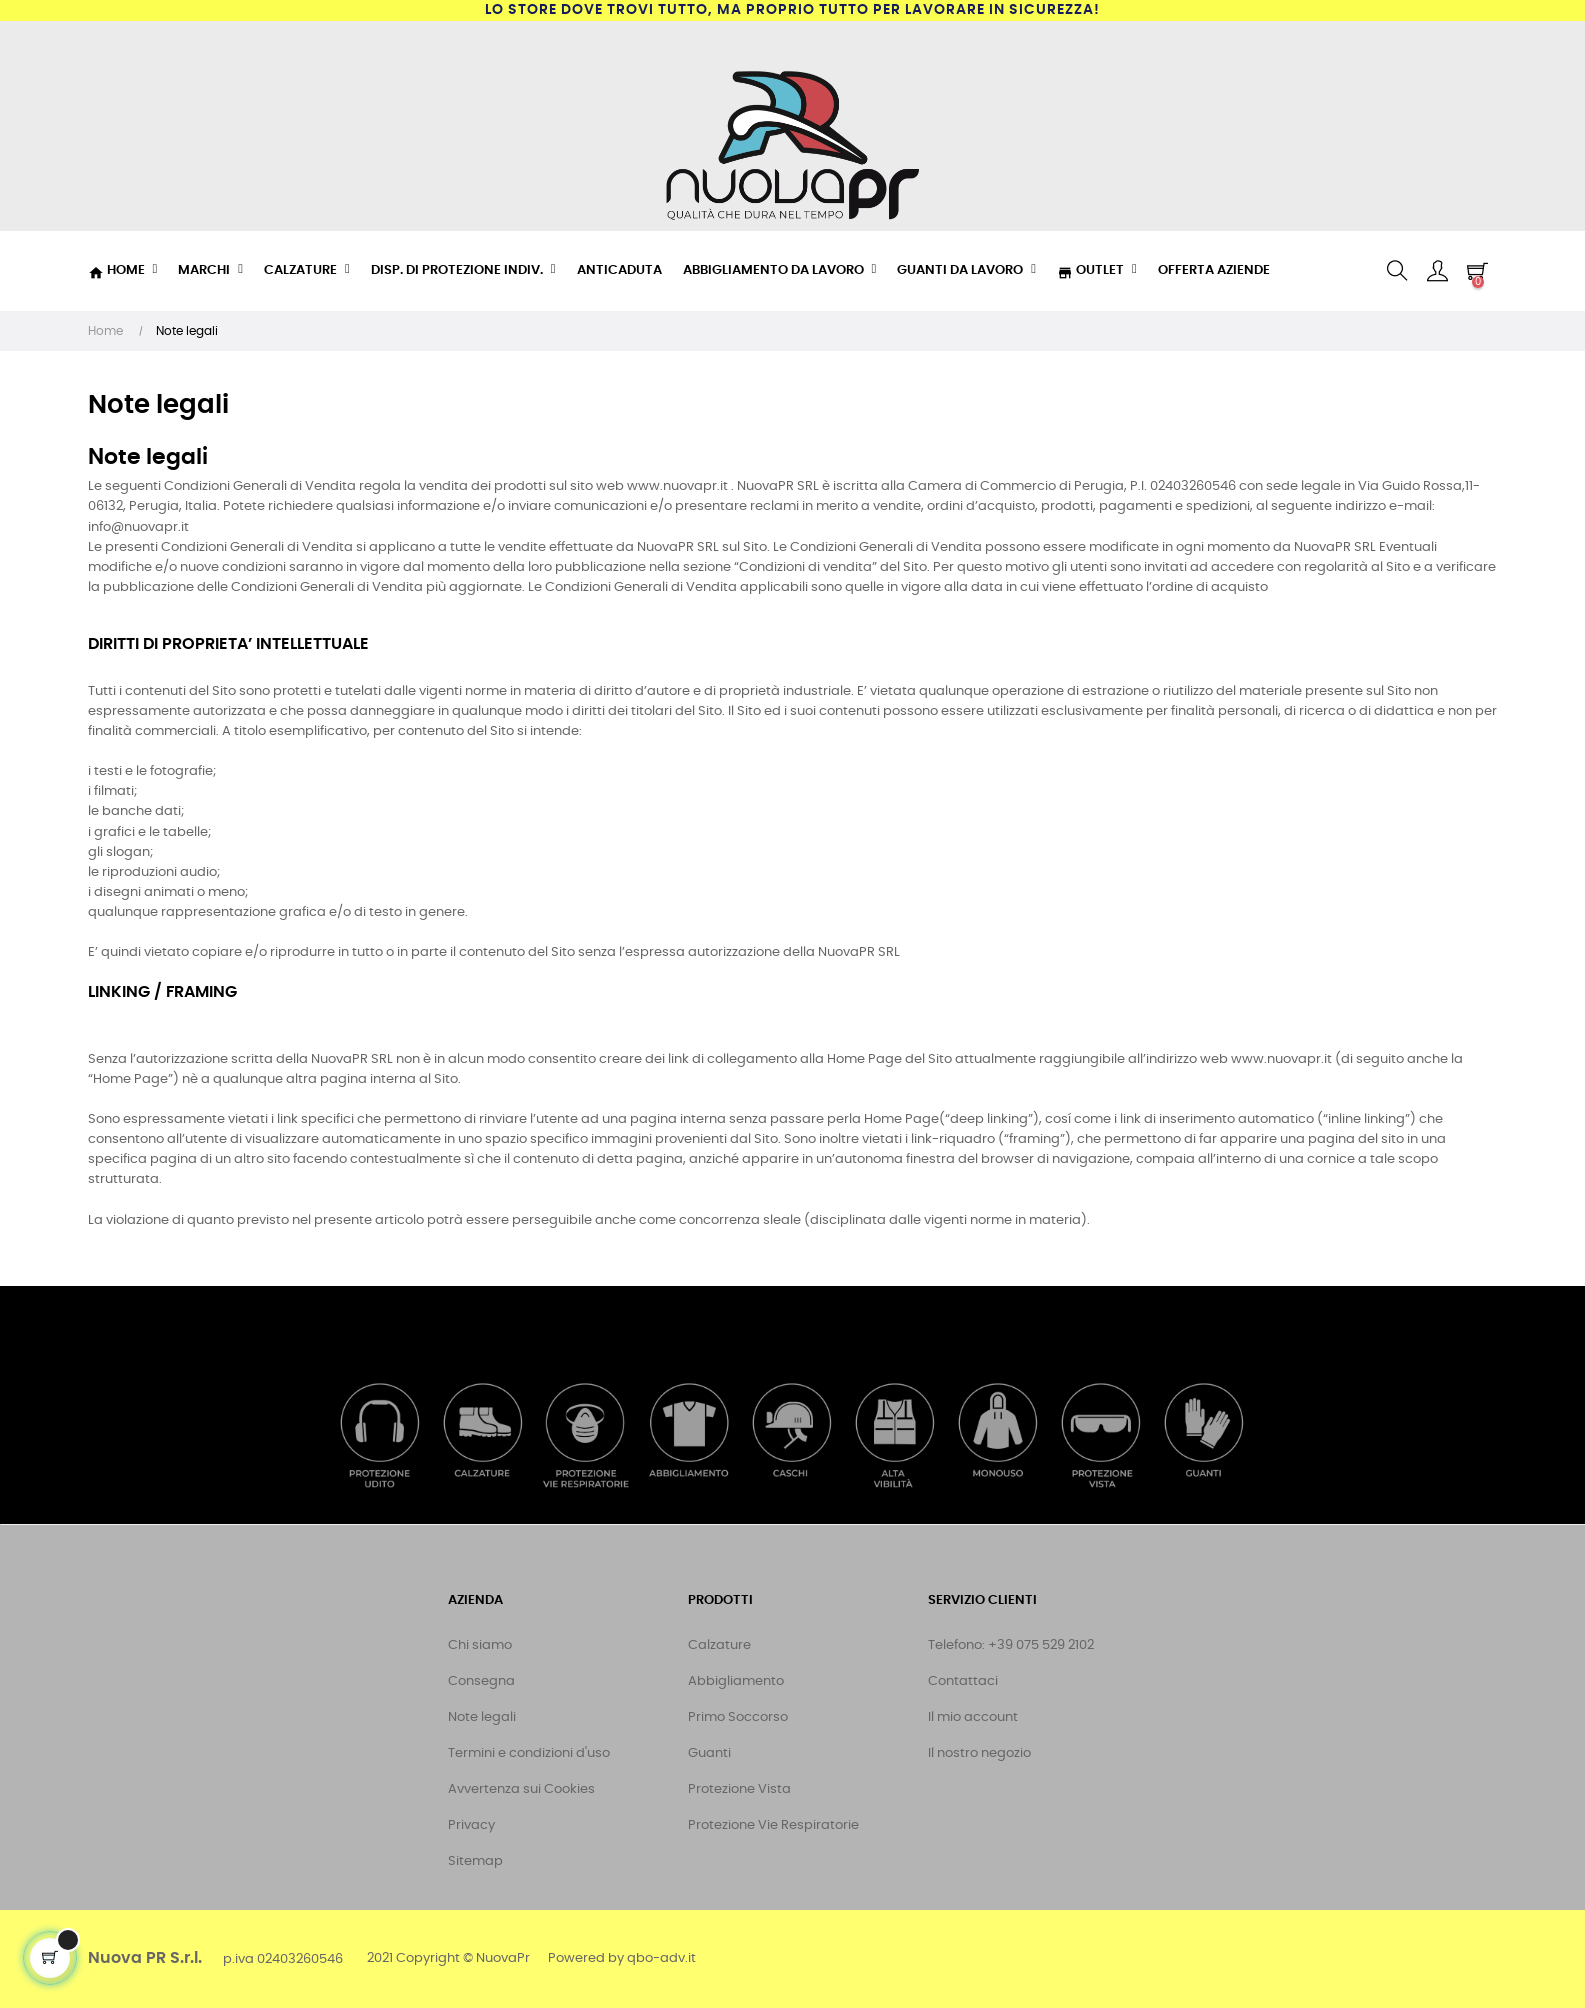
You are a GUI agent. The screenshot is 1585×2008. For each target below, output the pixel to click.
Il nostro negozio (979, 1753)
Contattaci (963, 1681)
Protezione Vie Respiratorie (773, 1825)
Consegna (481, 1681)
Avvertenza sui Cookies (521, 1789)
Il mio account (973, 1717)
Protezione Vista (739, 1789)
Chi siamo (480, 1645)
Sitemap (475, 1861)
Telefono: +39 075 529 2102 (1011, 1645)
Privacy (471, 1825)
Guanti (709, 1753)
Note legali (482, 1717)
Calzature (719, 1645)
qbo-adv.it (661, 1958)
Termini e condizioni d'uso (529, 1753)
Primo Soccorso (738, 1717)
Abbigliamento (736, 1681)
